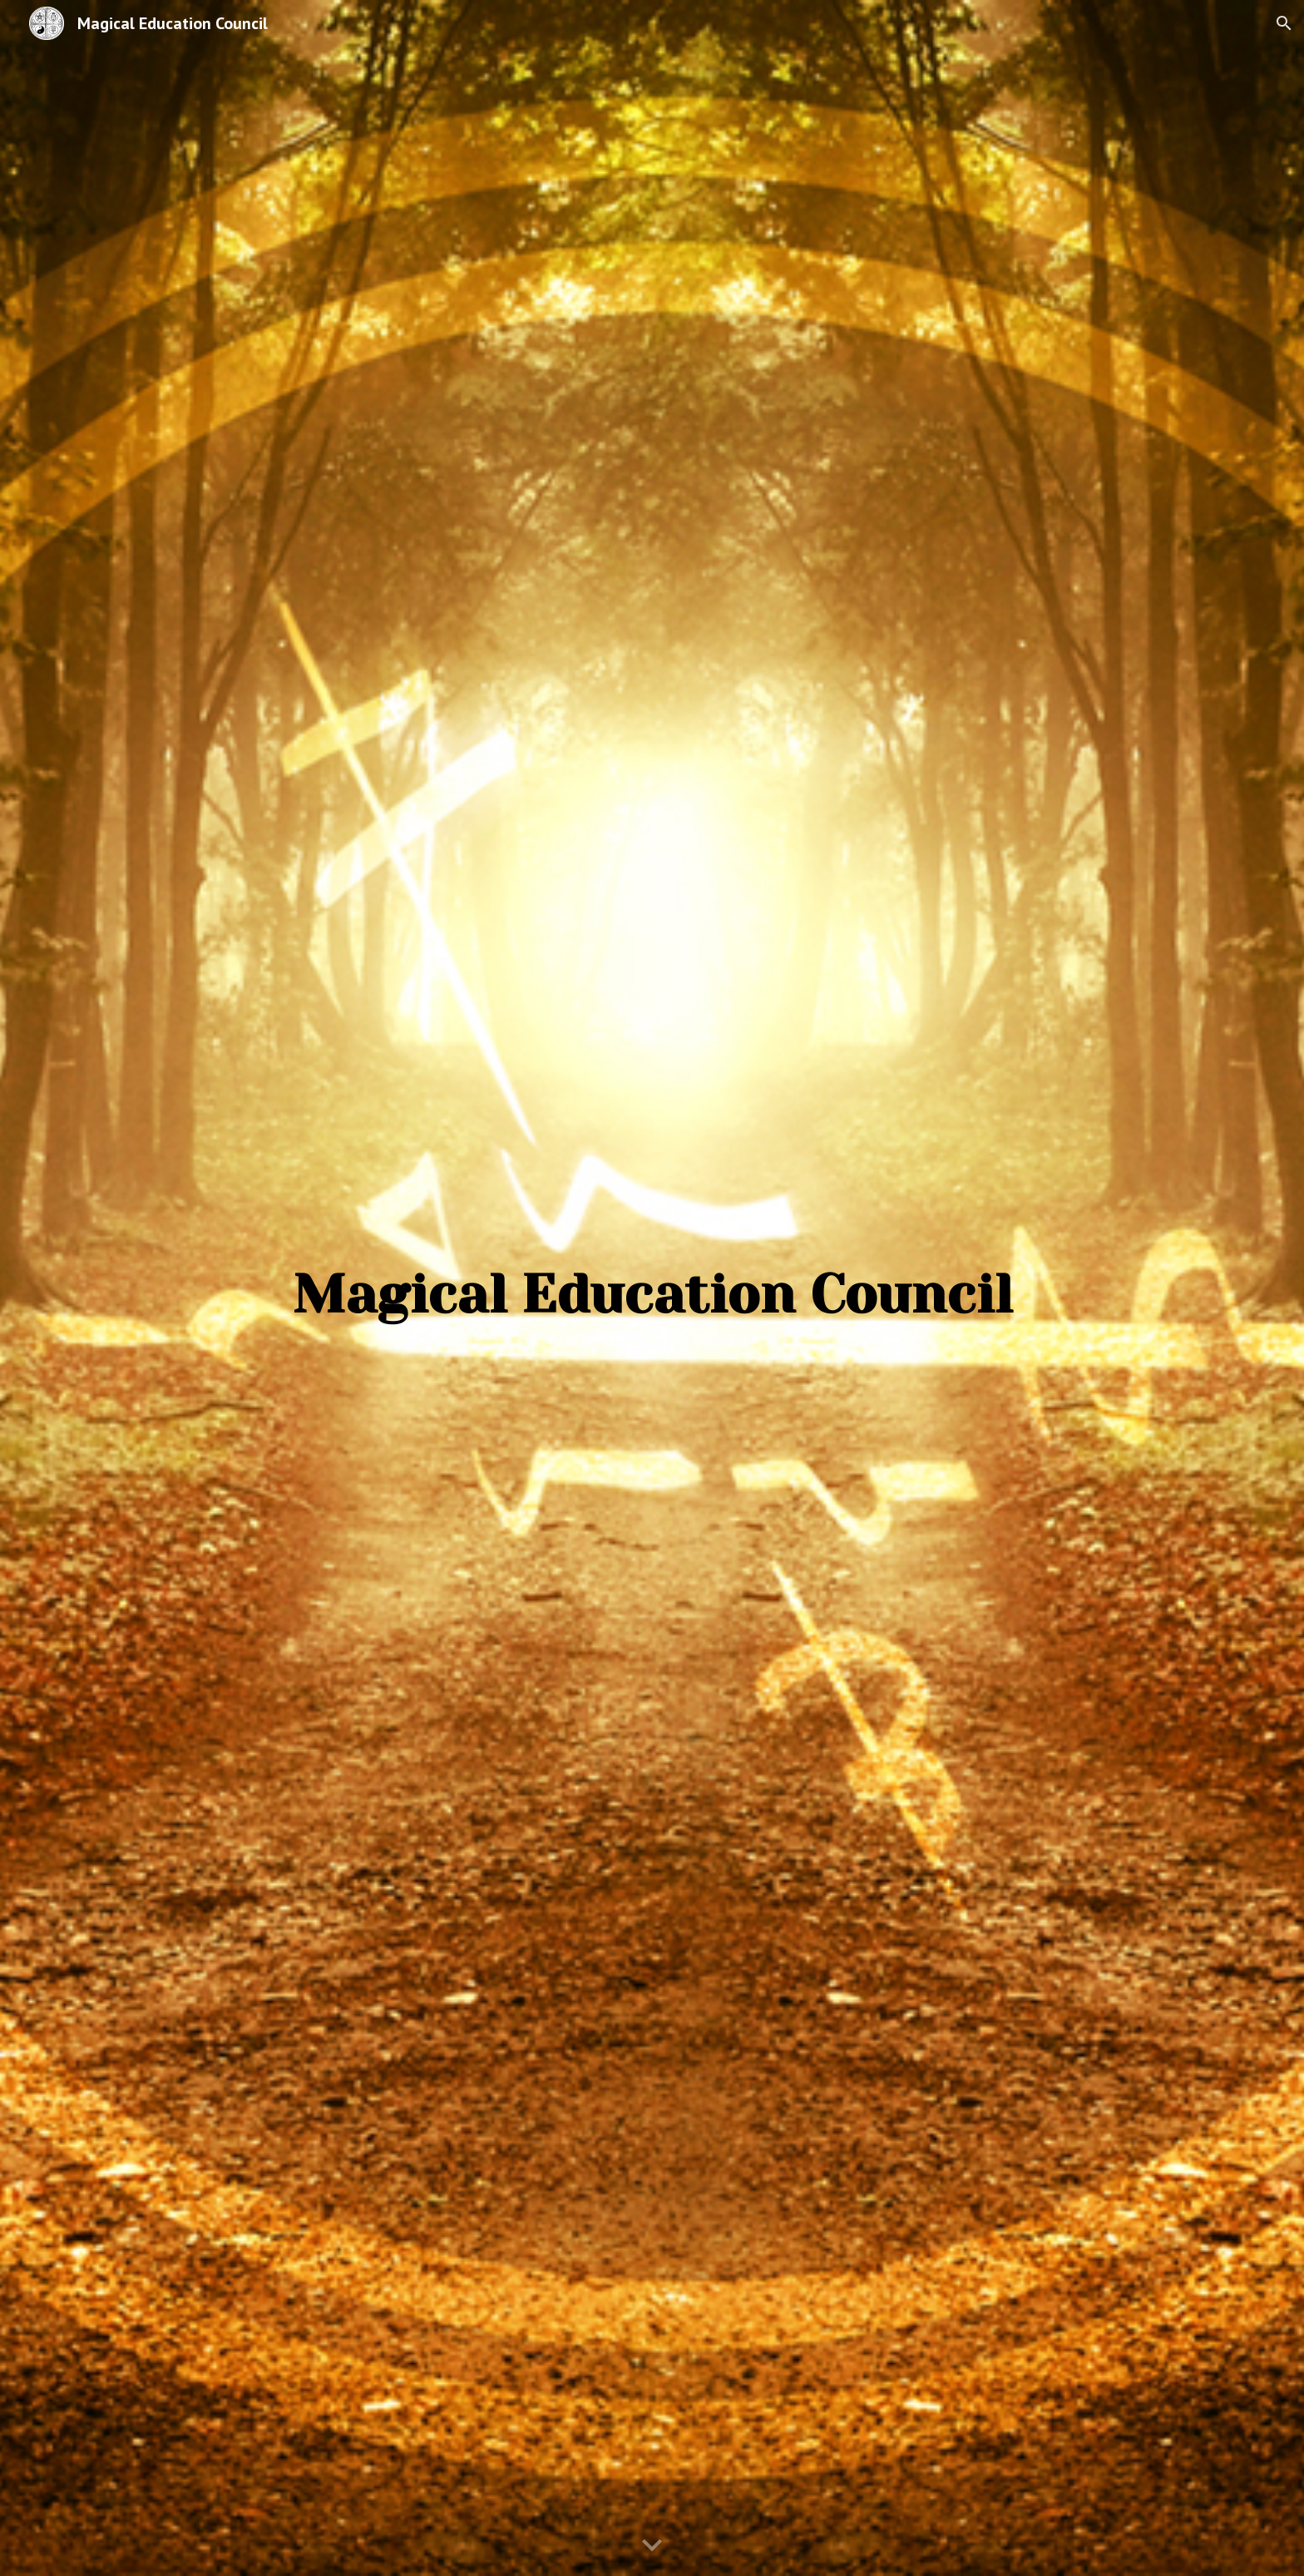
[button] (1284, 23)
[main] (652, 1276)
